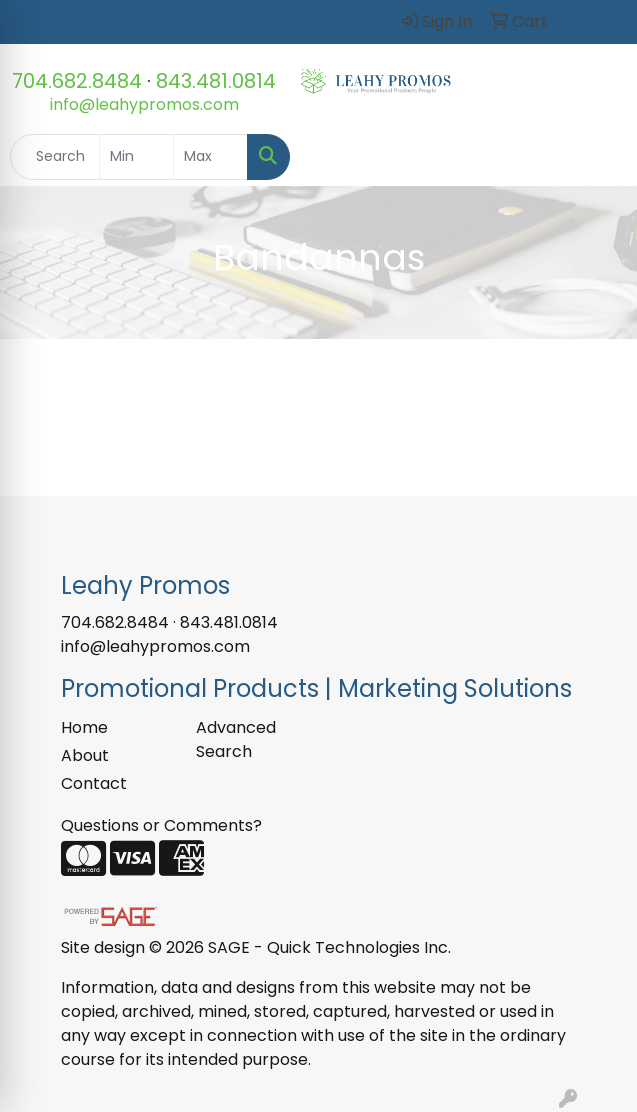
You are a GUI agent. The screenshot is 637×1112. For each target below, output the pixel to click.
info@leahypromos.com (144, 104)
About (85, 755)
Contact (94, 783)
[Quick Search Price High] (210, 157)
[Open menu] (597, 157)
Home (84, 727)
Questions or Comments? (161, 825)
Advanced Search (236, 739)
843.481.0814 (216, 81)
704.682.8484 (77, 81)
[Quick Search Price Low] (136, 157)
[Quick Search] (55, 157)
